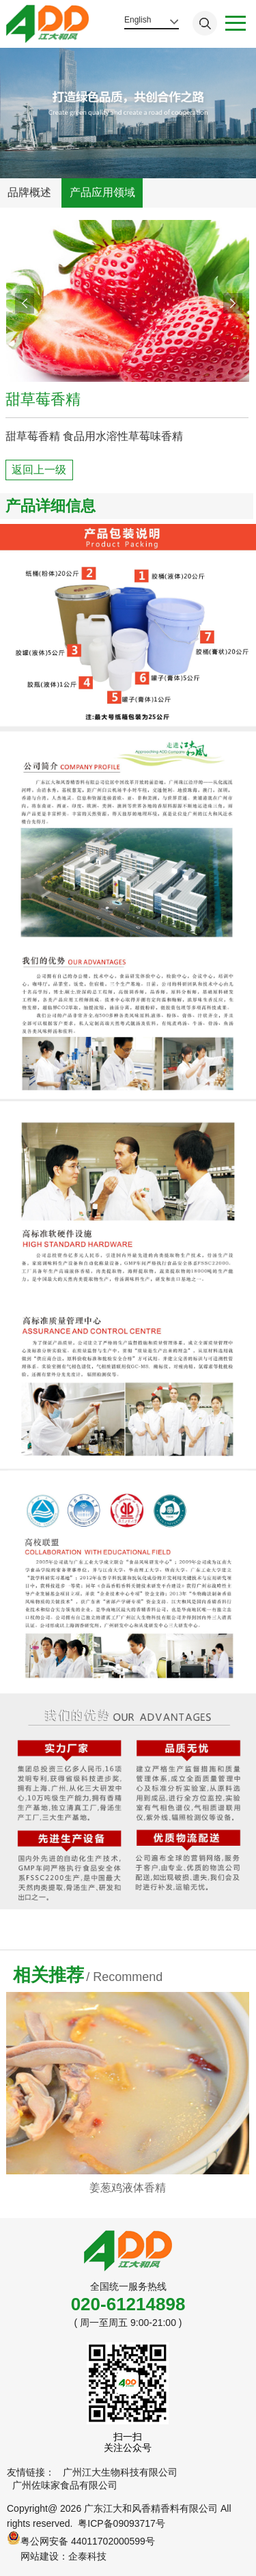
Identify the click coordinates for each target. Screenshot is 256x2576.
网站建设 (39, 2556)
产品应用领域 (102, 192)
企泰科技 (87, 2556)
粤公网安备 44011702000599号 (81, 2539)
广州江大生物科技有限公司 (120, 2472)
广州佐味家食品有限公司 (64, 2485)
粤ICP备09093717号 (121, 2523)
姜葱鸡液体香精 (127, 2188)
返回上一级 (39, 469)
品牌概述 (29, 192)
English (137, 20)
